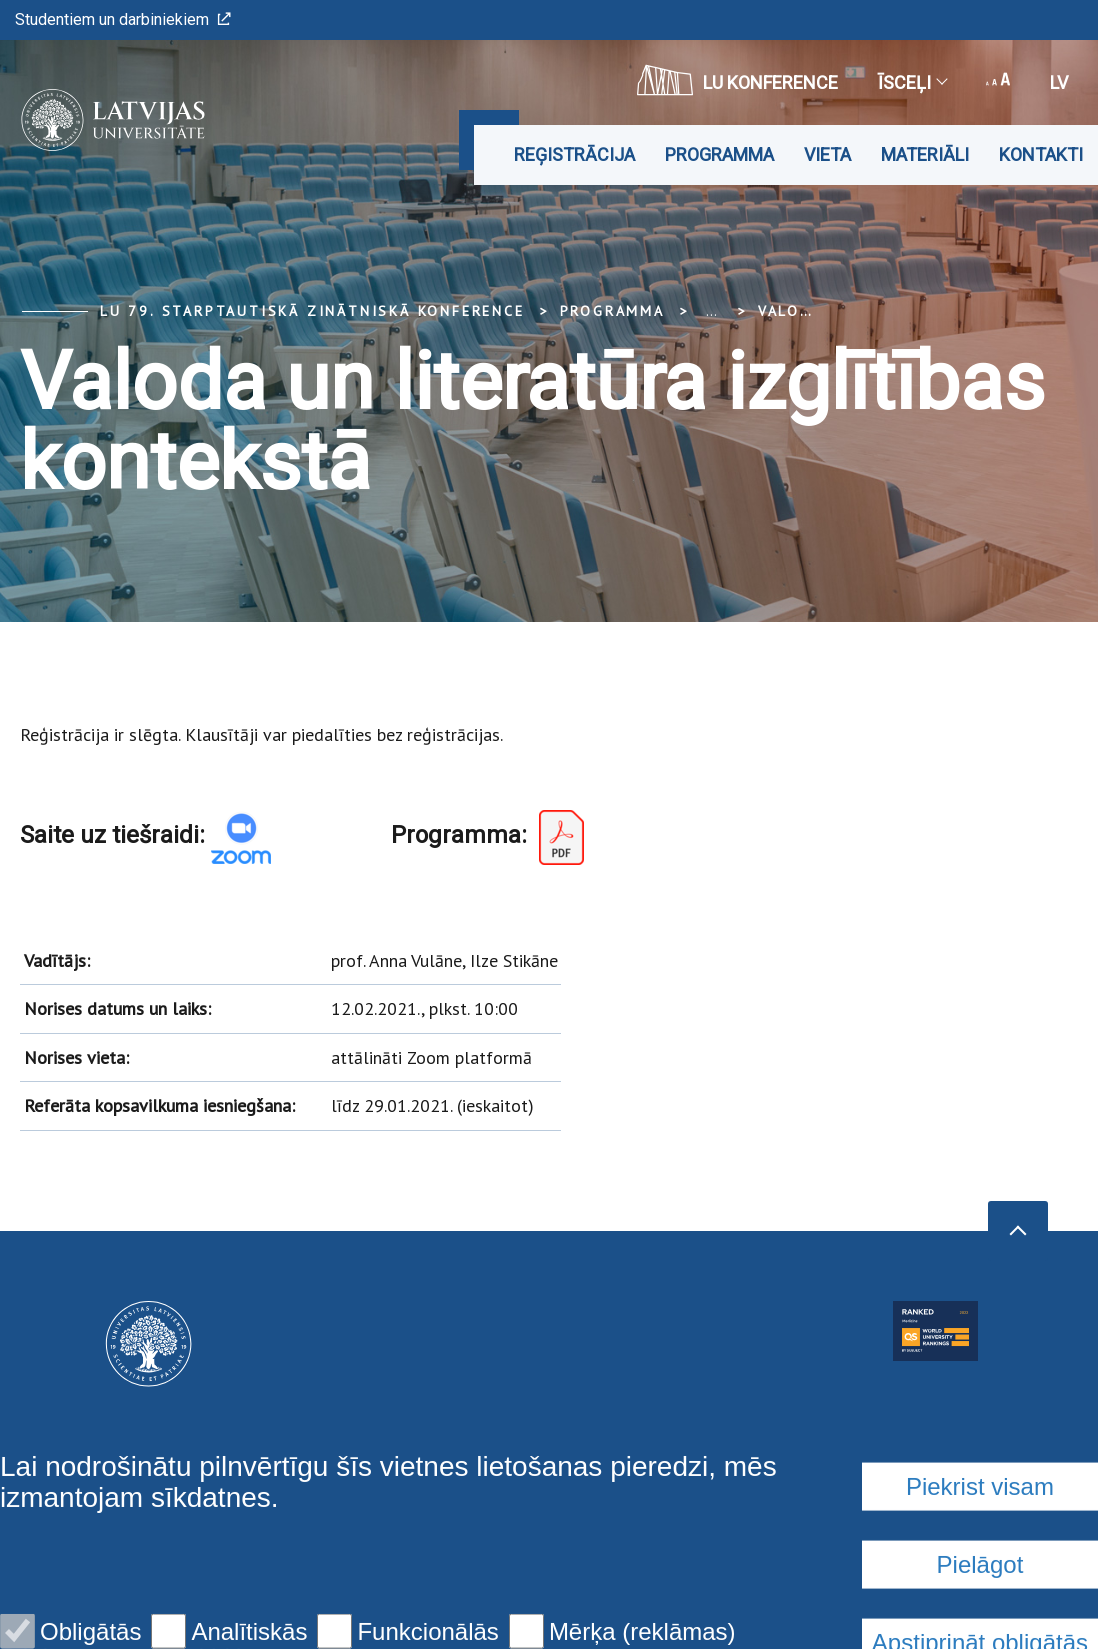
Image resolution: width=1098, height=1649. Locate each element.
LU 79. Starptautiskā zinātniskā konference (312, 311)
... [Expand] (711, 311)
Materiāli (925, 154)
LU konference (737, 80)
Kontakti (1041, 154)
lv (1059, 82)
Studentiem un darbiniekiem (123, 19)
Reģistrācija (574, 154)
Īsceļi (912, 82)
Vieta (827, 154)
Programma (719, 154)
